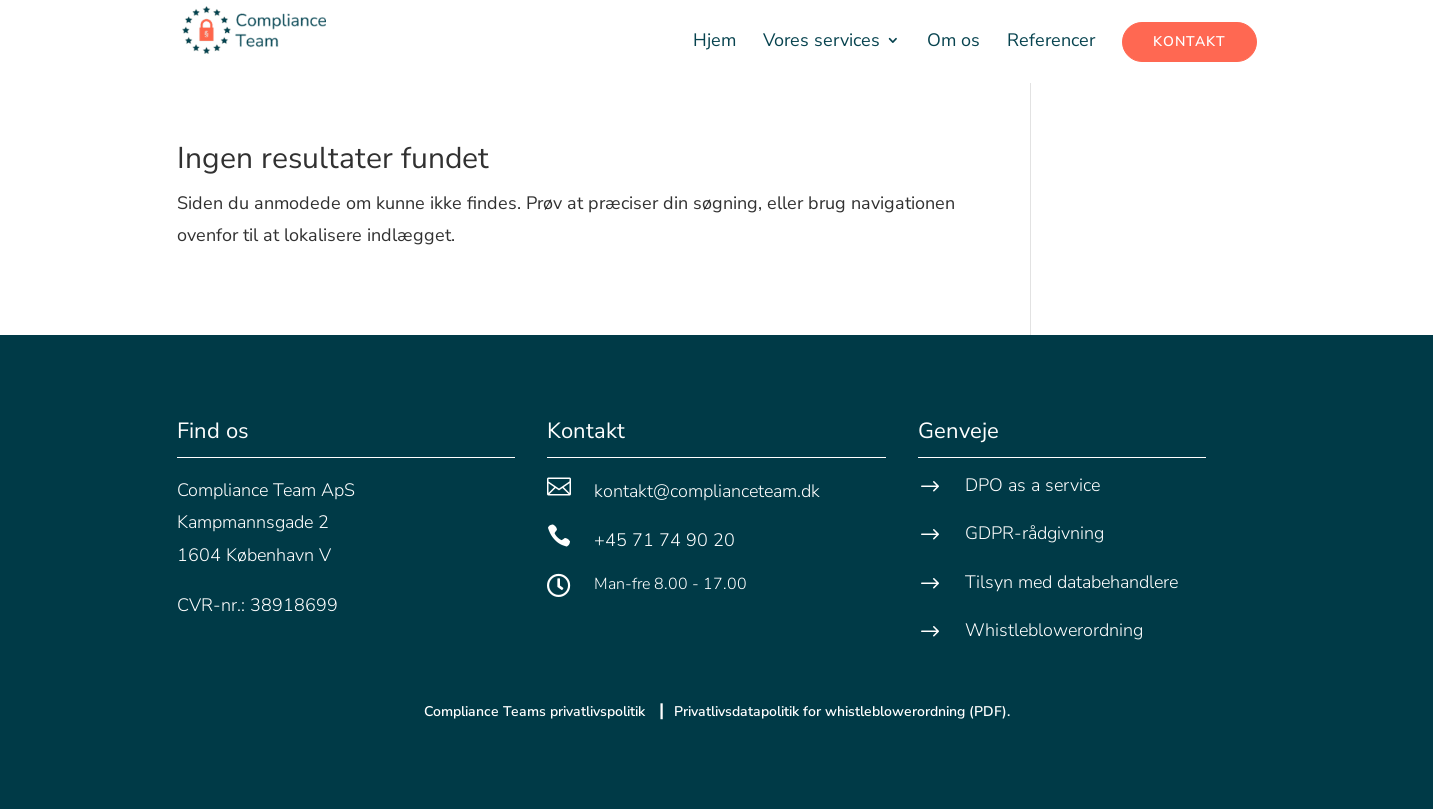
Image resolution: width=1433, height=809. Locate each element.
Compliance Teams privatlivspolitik (536, 711)
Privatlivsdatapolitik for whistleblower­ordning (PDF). (842, 711)
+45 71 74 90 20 (664, 540)
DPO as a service (1032, 485)
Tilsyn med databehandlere (1071, 582)
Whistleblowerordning (1054, 630)
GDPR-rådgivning (1034, 533)
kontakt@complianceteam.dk (707, 491)
